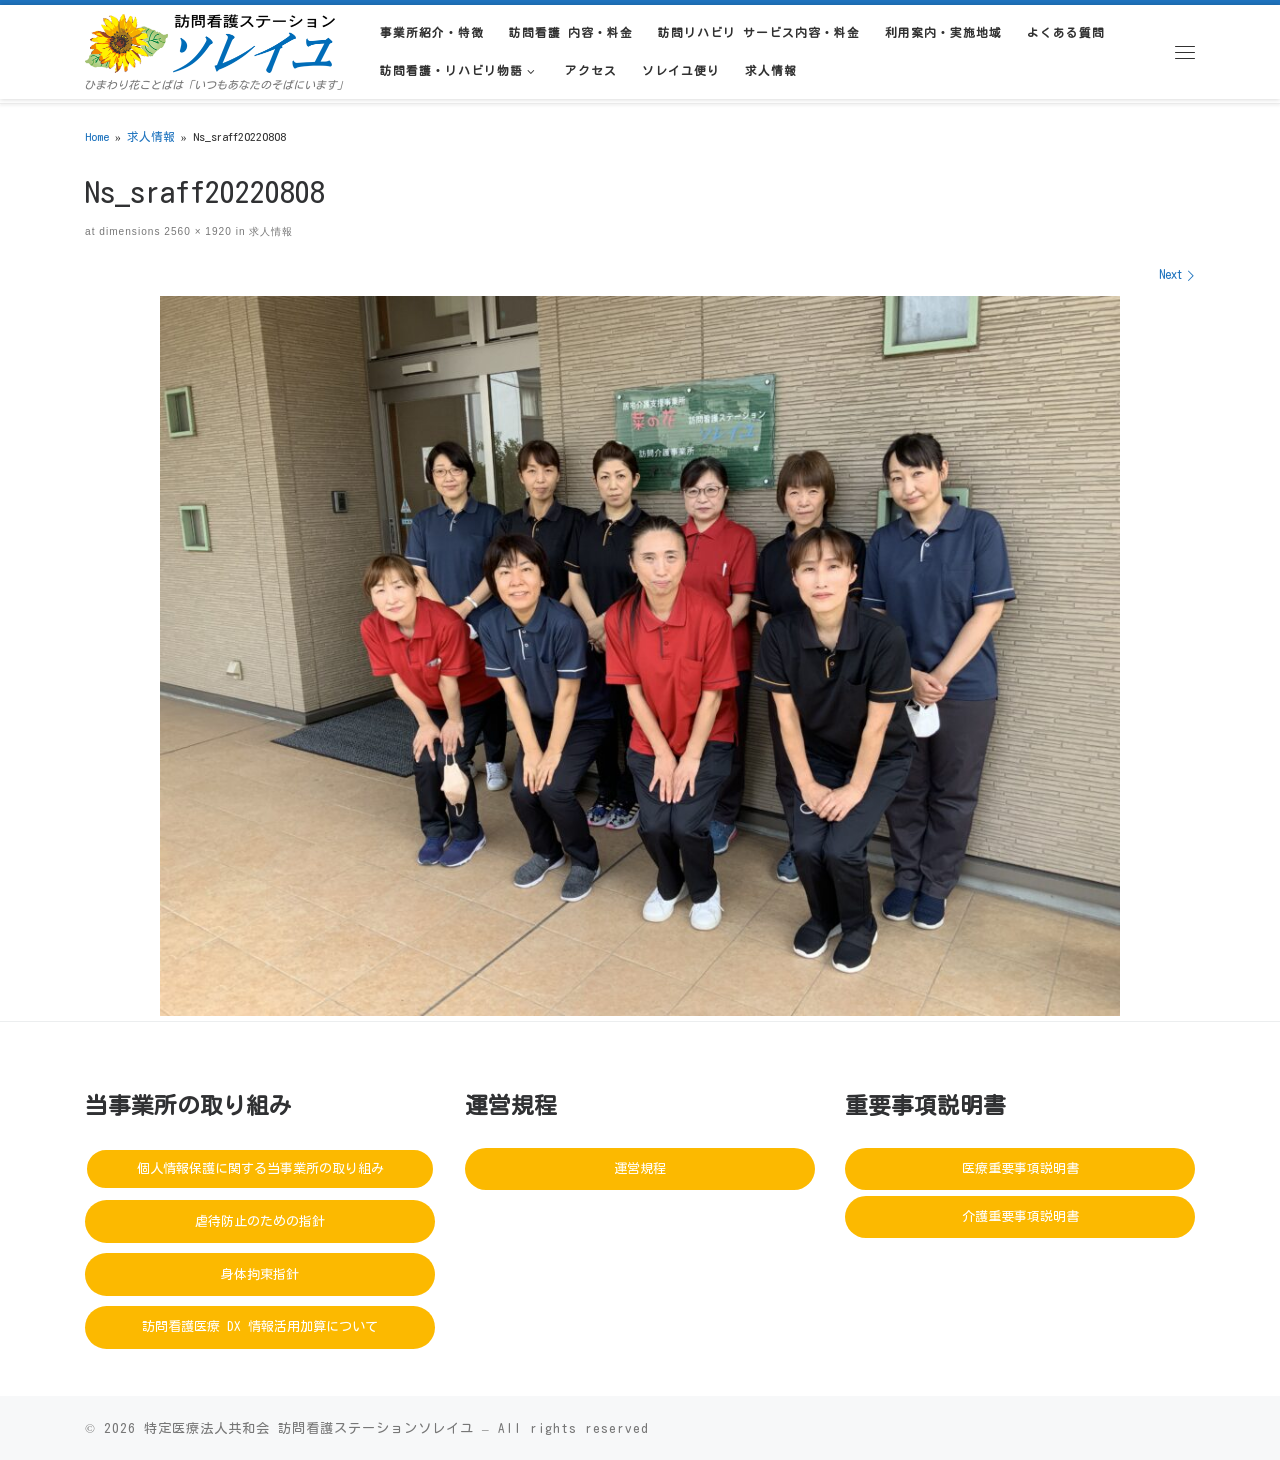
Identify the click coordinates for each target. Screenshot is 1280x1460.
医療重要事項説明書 (1020, 1168)
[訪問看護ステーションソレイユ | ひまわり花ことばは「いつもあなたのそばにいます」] (210, 40)
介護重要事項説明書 (1020, 1216)
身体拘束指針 (260, 1274)
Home (97, 136)
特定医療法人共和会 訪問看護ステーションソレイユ (309, 1428)
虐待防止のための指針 (260, 1221)
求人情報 (151, 136)
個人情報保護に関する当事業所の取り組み (260, 1168)
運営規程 (640, 1168)
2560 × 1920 (195, 231)
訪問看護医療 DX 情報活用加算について (260, 1326)
